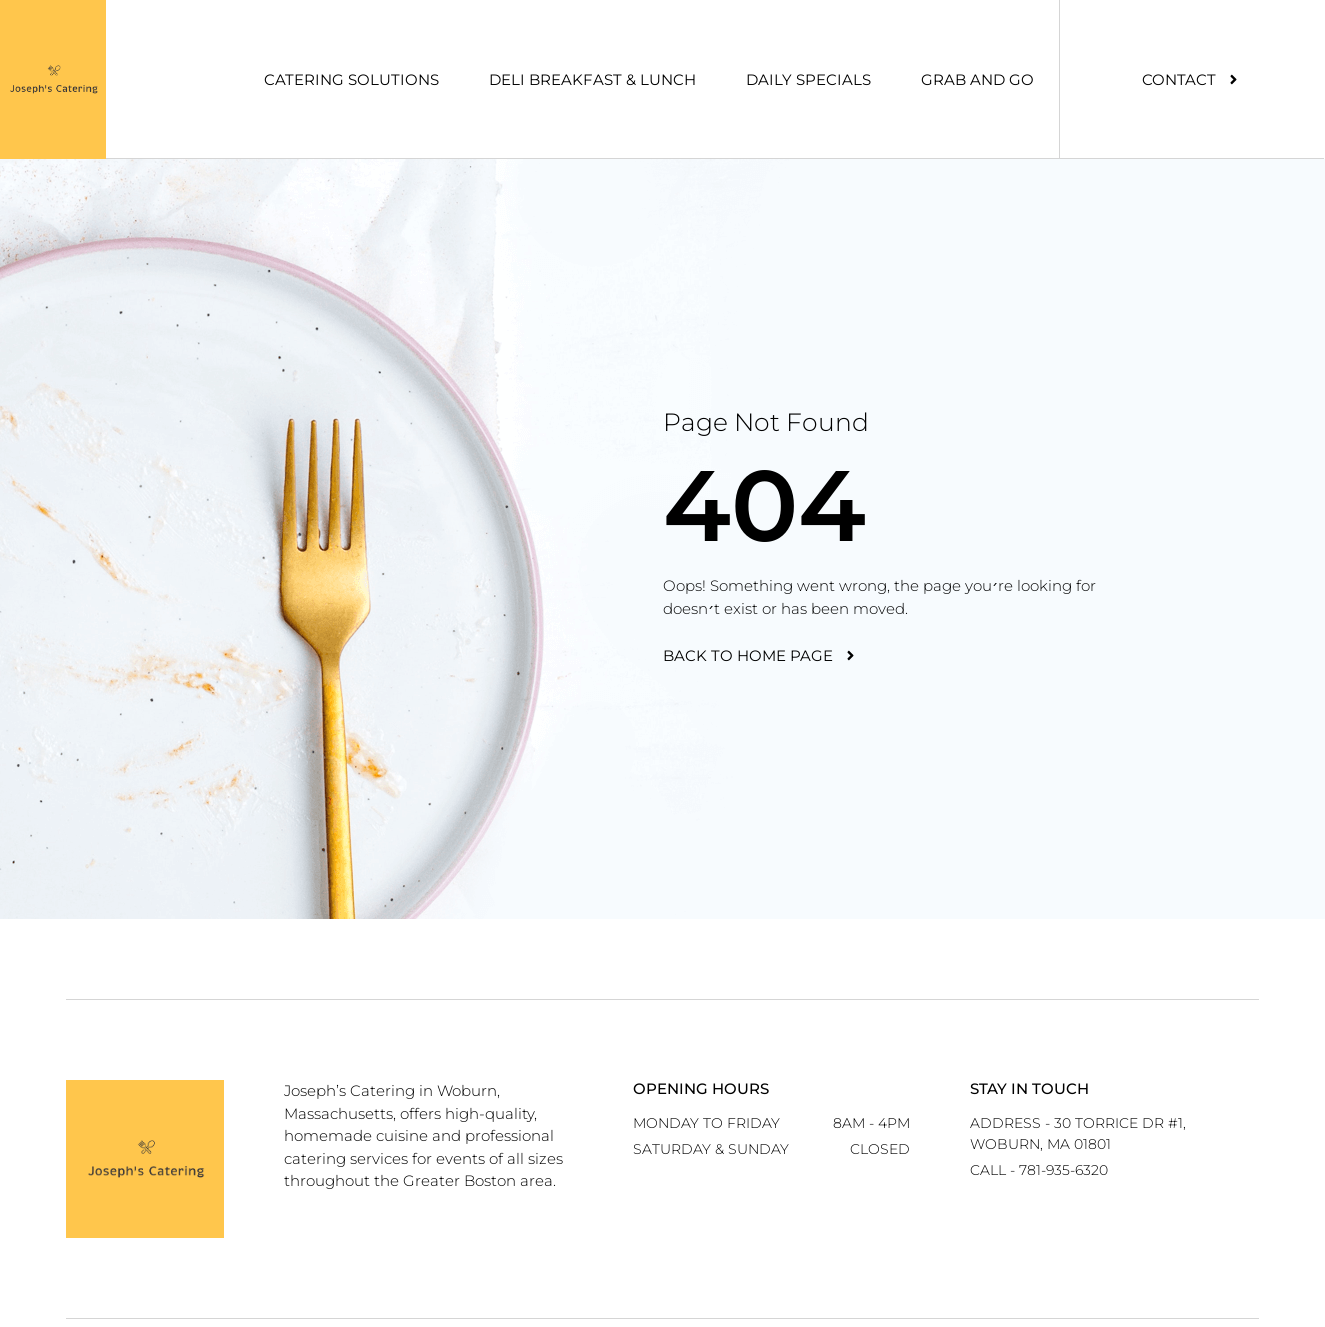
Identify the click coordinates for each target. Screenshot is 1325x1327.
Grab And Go (977, 79)
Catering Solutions (351, 79)
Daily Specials (808, 79)
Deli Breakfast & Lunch (592, 79)
